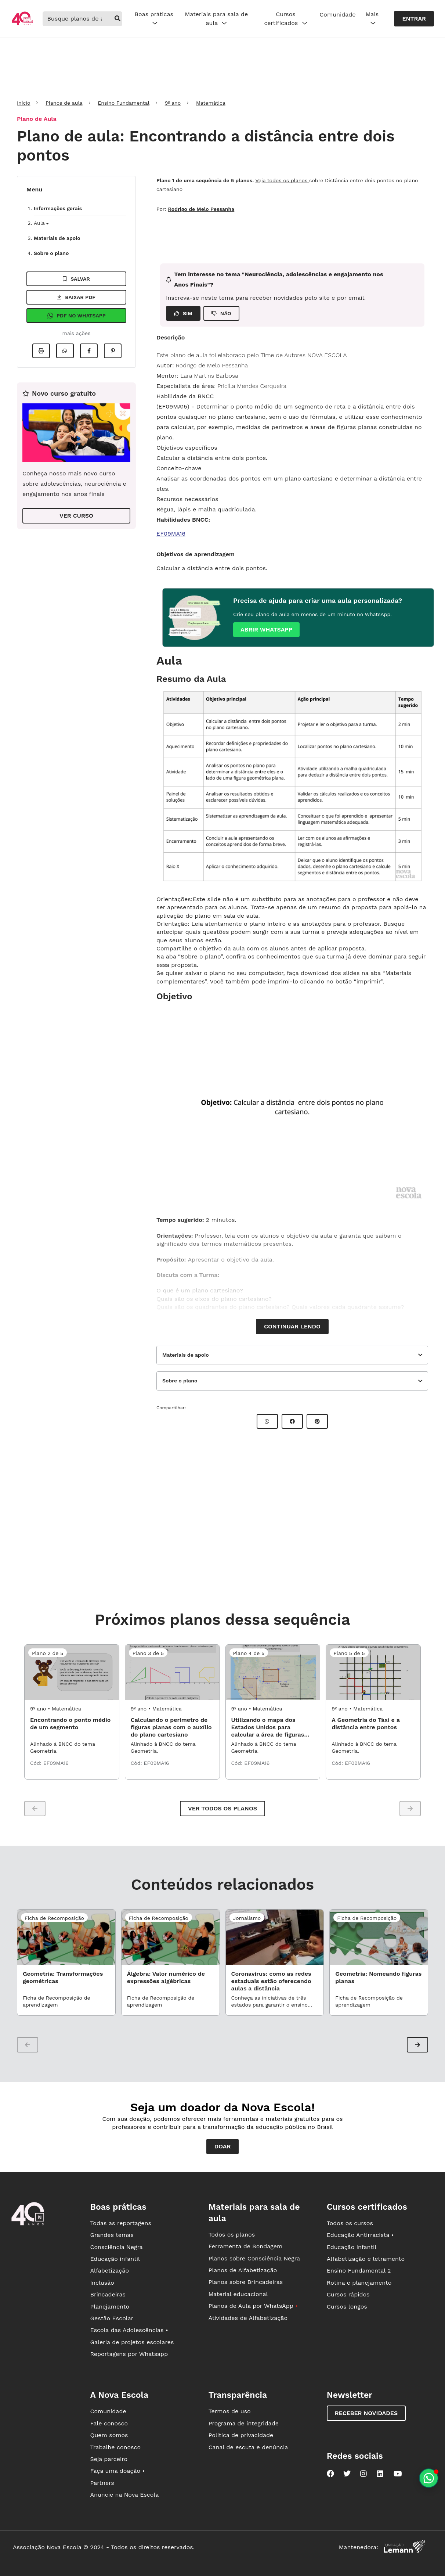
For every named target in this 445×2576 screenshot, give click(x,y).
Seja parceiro (108, 2459)
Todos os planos (232, 2234)
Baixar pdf (76, 297)
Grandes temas (111, 2234)
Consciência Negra (116, 2247)
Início (23, 103)
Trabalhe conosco (115, 2447)
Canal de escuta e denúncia (248, 2447)
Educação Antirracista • (360, 2234)
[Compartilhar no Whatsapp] (65, 350)
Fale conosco (109, 2423)
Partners (102, 2482)
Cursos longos (347, 2306)
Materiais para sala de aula (216, 19)
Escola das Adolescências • (129, 2330)
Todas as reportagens (120, 2223)
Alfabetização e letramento (366, 2258)
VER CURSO (76, 515)
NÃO (221, 313)
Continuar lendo (292, 1326)
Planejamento (109, 2306)
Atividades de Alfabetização (248, 2317)
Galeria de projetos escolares (132, 2342)
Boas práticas (154, 19)
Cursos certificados (285, 19)
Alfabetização (109, 2270)
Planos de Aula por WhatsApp (253, 2305)
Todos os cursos (350, 2223)
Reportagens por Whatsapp (129, 2353)
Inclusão (102, 2282)
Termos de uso (230, 2411)
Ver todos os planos (222, 1808)
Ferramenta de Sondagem (246, 2246)
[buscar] (117, 18)
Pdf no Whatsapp (76, 315)
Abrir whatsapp (266, 629)
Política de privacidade (241, 2435)
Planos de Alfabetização (243, 2270)
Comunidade (337, 14)
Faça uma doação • (117, 2470)
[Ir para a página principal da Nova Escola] (22, 24)
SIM (183, 313)
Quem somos (109, 2435)
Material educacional (238, 2294)
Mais (372, 19)
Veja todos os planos (282, 180)
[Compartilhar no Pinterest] (113, 350)
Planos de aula (64, 103)
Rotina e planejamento (359, 2282)
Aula (41, 223)
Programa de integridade (244, 2423)
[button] (417, 2044)
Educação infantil (115, 2258)
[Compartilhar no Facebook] (89, 350)
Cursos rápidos (348, 2294)
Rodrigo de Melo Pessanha (201, 209)
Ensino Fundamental (123, 103)
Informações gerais (58, 208)
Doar (222, 2146)
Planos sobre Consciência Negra (254, 2258)
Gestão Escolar (111, 2318)
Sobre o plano (51, 253)
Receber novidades (366, 2413)
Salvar (76, 278)
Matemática (210, 103)
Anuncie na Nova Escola (124, 2494)
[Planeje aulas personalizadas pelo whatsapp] (428, 2478)
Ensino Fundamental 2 (359, 2270)
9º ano (173, 103)
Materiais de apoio (57, 238)
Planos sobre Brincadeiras (246, 2281)
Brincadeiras (107, 2294)
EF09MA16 (170, 533)
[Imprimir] (41, 350)
